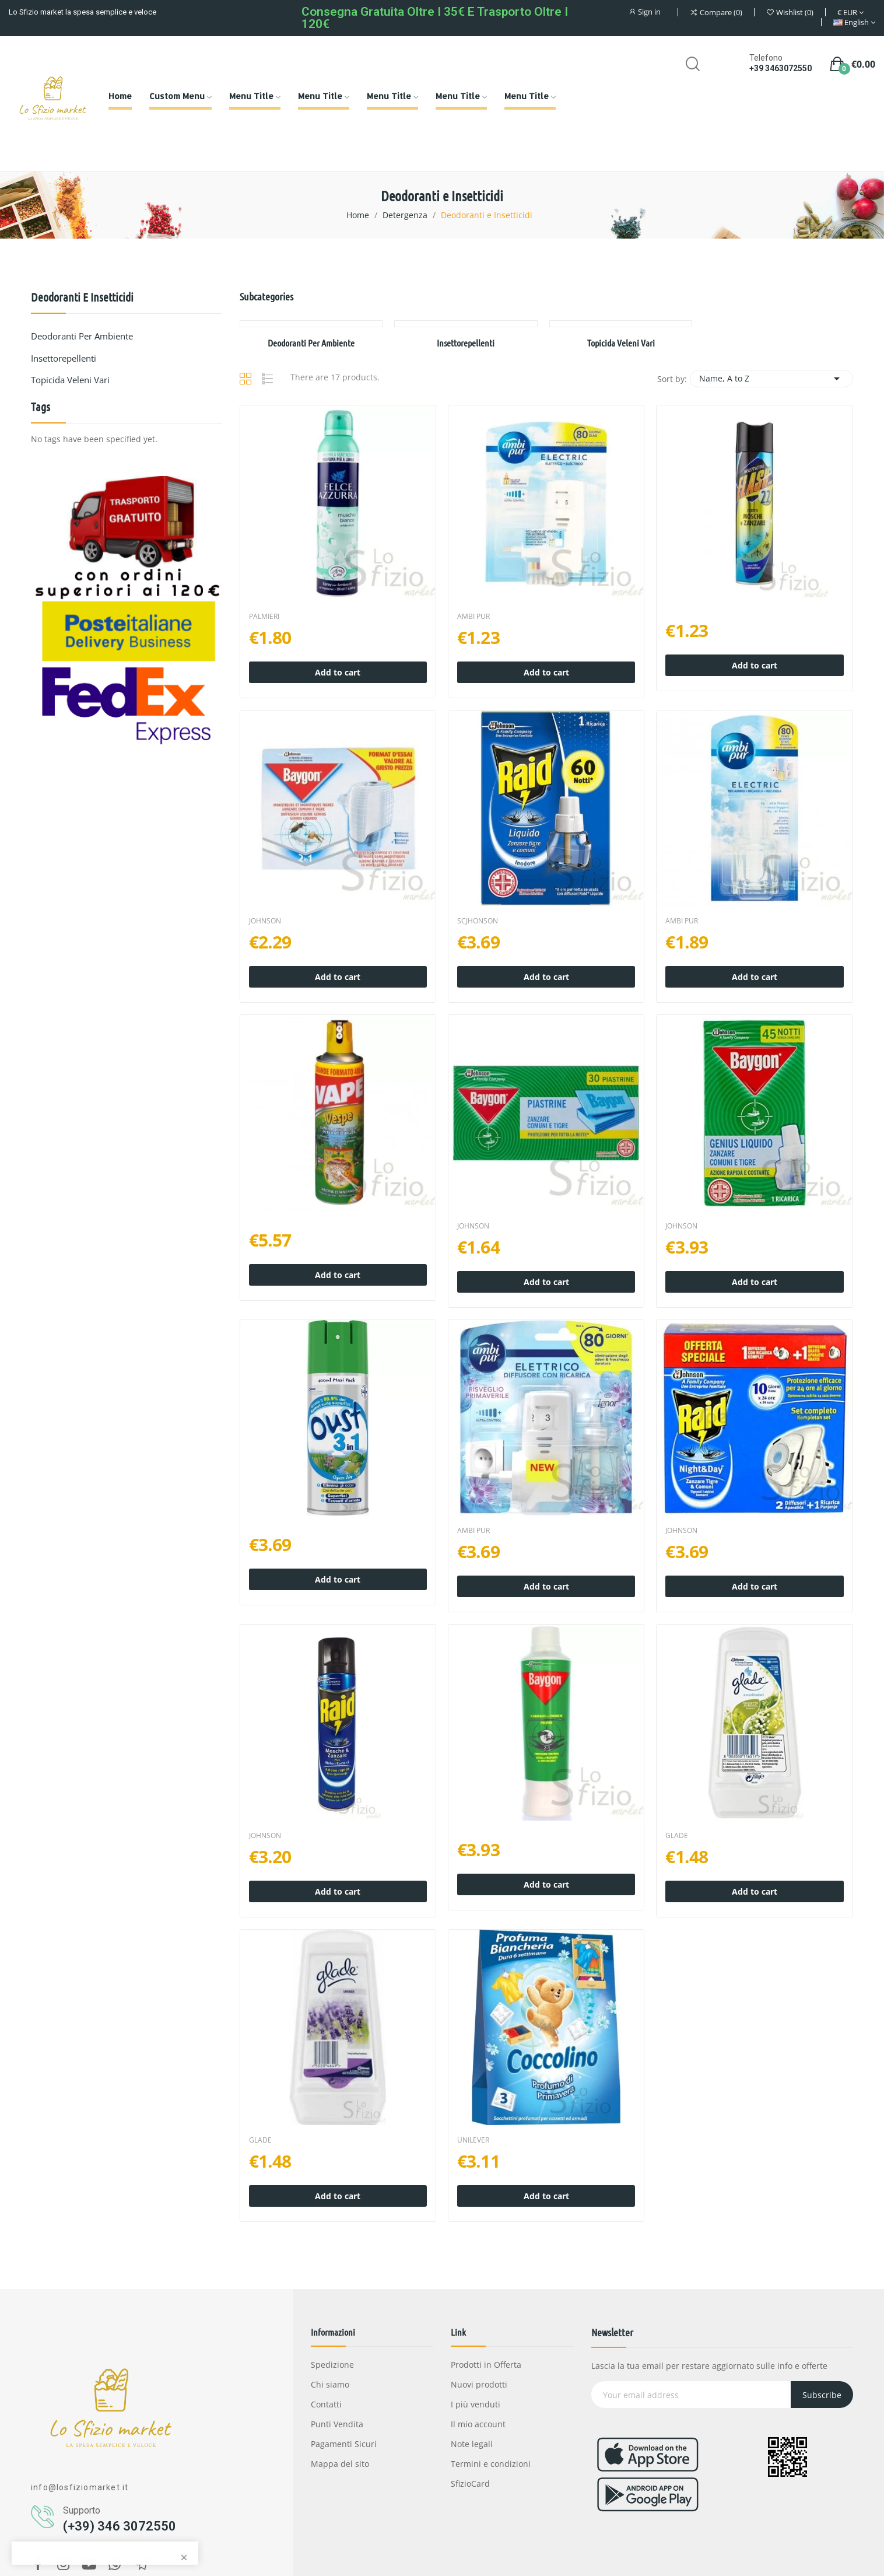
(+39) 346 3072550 (119, 2526)
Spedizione (332, 2364)
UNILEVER (473, 2140)
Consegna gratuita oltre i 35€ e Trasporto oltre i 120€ (434, 18)
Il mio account (478, 2424)
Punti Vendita (337, 2424)
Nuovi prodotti (479, 2384)
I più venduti (475, 2404)
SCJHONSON (477, 921)
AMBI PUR (473, 616)
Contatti (326, 2404)
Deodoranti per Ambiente (82, 336)
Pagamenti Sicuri (344, 2443)
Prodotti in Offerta (486, 2364)
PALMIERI (264, 616)
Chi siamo (330, 2384)
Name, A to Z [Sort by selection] (771, 379)
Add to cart (337, 672)
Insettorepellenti (63, 358)
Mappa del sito (340, 2463)
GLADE (676, 1835)
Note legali (472, 2443)
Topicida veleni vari (70, 380)
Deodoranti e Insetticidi (82, 297)
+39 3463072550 (780, 68)
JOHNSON (265, 921)
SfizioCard (470, 2483)
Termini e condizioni (491, 2463)
